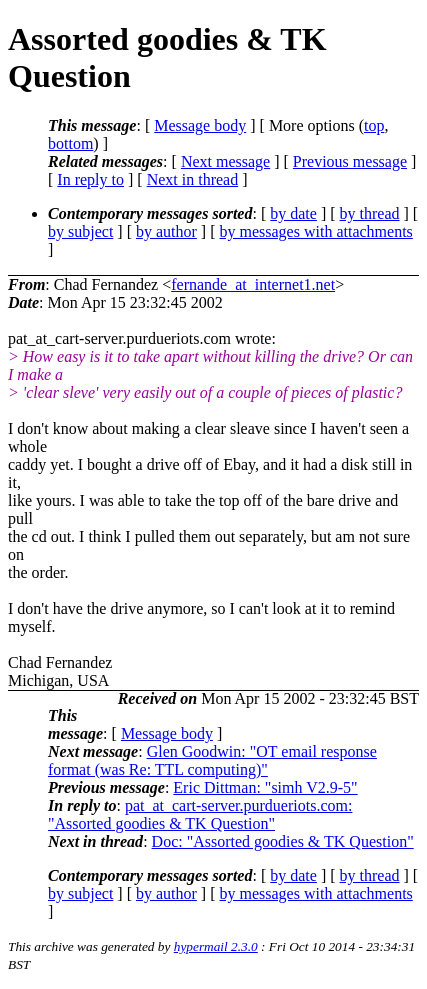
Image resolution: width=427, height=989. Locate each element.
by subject (80, 231)
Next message (225, 161)
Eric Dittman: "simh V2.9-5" (265, 787)
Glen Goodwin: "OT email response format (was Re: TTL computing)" (212, 760)
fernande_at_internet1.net (253, 284)
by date (293, 213)
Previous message (350, 161)
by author (166, 231)
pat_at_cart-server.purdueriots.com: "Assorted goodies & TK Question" (200, 814)
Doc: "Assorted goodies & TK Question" (283, 841)
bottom (70, 143)
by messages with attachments (316, 231)
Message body (200, 125)
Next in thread (193, 179)
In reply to (90, 179)
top (374, 125)
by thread (370, 213)
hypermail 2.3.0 (216, 946)
